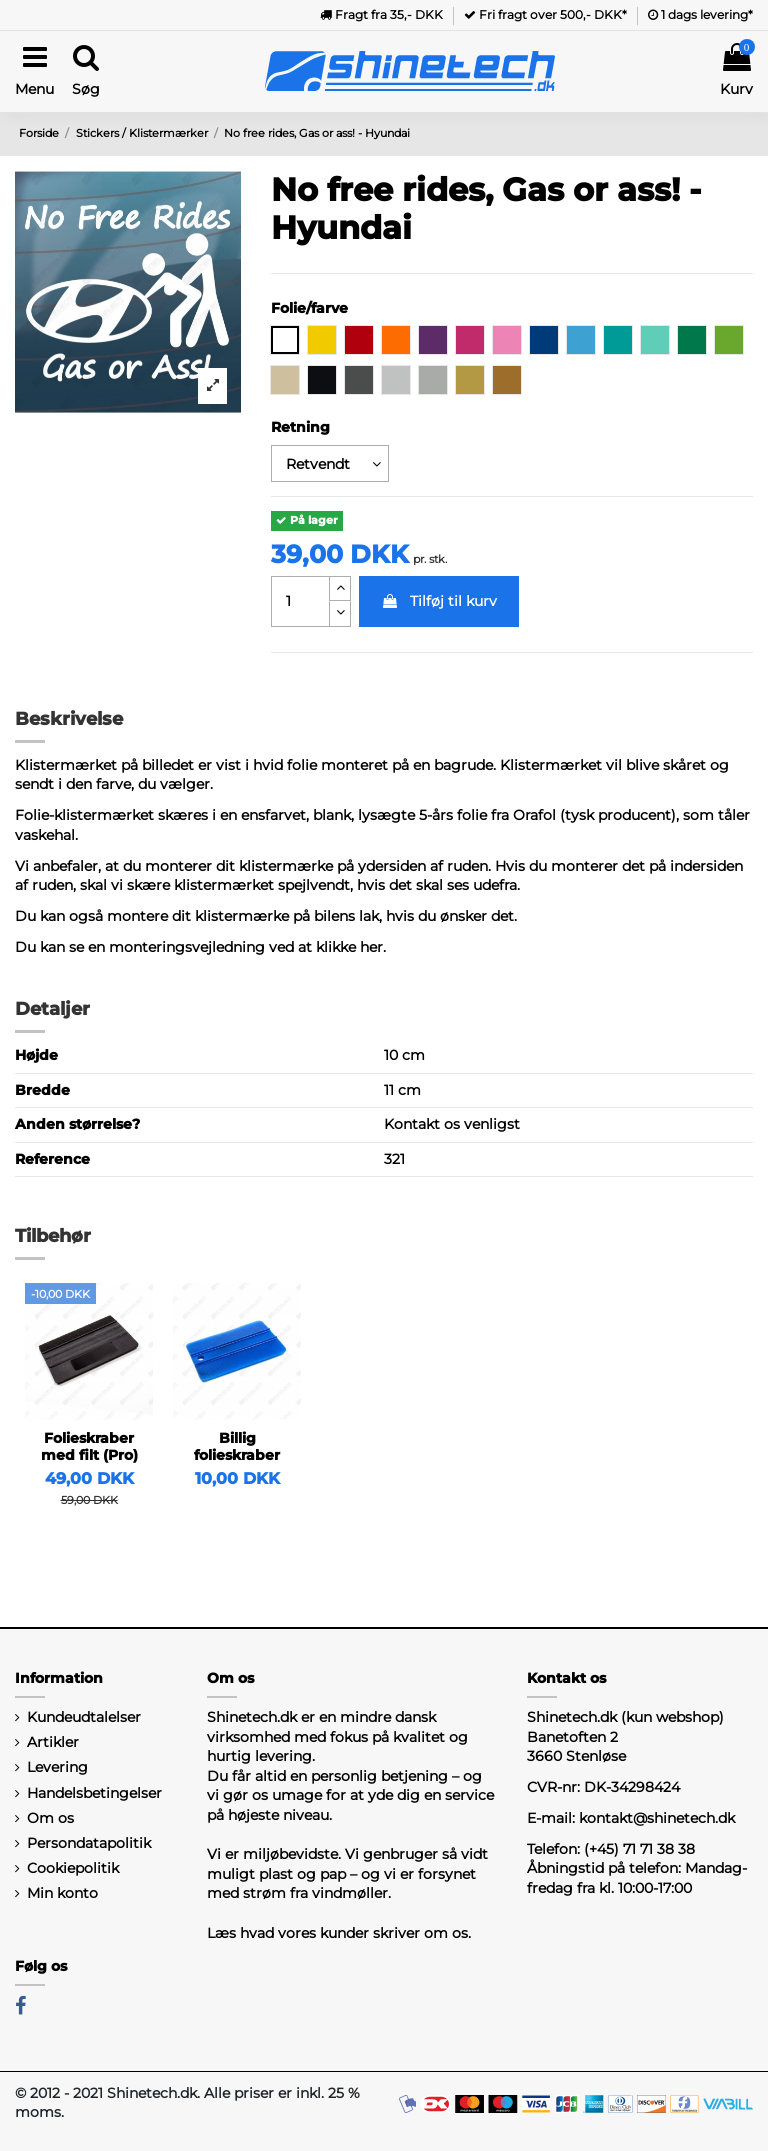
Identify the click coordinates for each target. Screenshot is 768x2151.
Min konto (62, 1893)
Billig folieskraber (237, 1446)
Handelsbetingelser (94, 1793)
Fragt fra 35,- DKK (381, 14)
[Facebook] (20, 2006)
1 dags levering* (700, 14)
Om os (50, 1818)
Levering (57, 1767)
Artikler (53, 1742)
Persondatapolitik (89, 1843)
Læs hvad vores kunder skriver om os (337, 1933)
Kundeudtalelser (84, 1717)
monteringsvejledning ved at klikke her (246, 947)
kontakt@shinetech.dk (657, 1818)
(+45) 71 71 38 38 (639, 1849)
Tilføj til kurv (439, 601)
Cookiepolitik (73, 1868)
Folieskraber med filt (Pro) (89, 1446)
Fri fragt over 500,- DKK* (545, 14)
